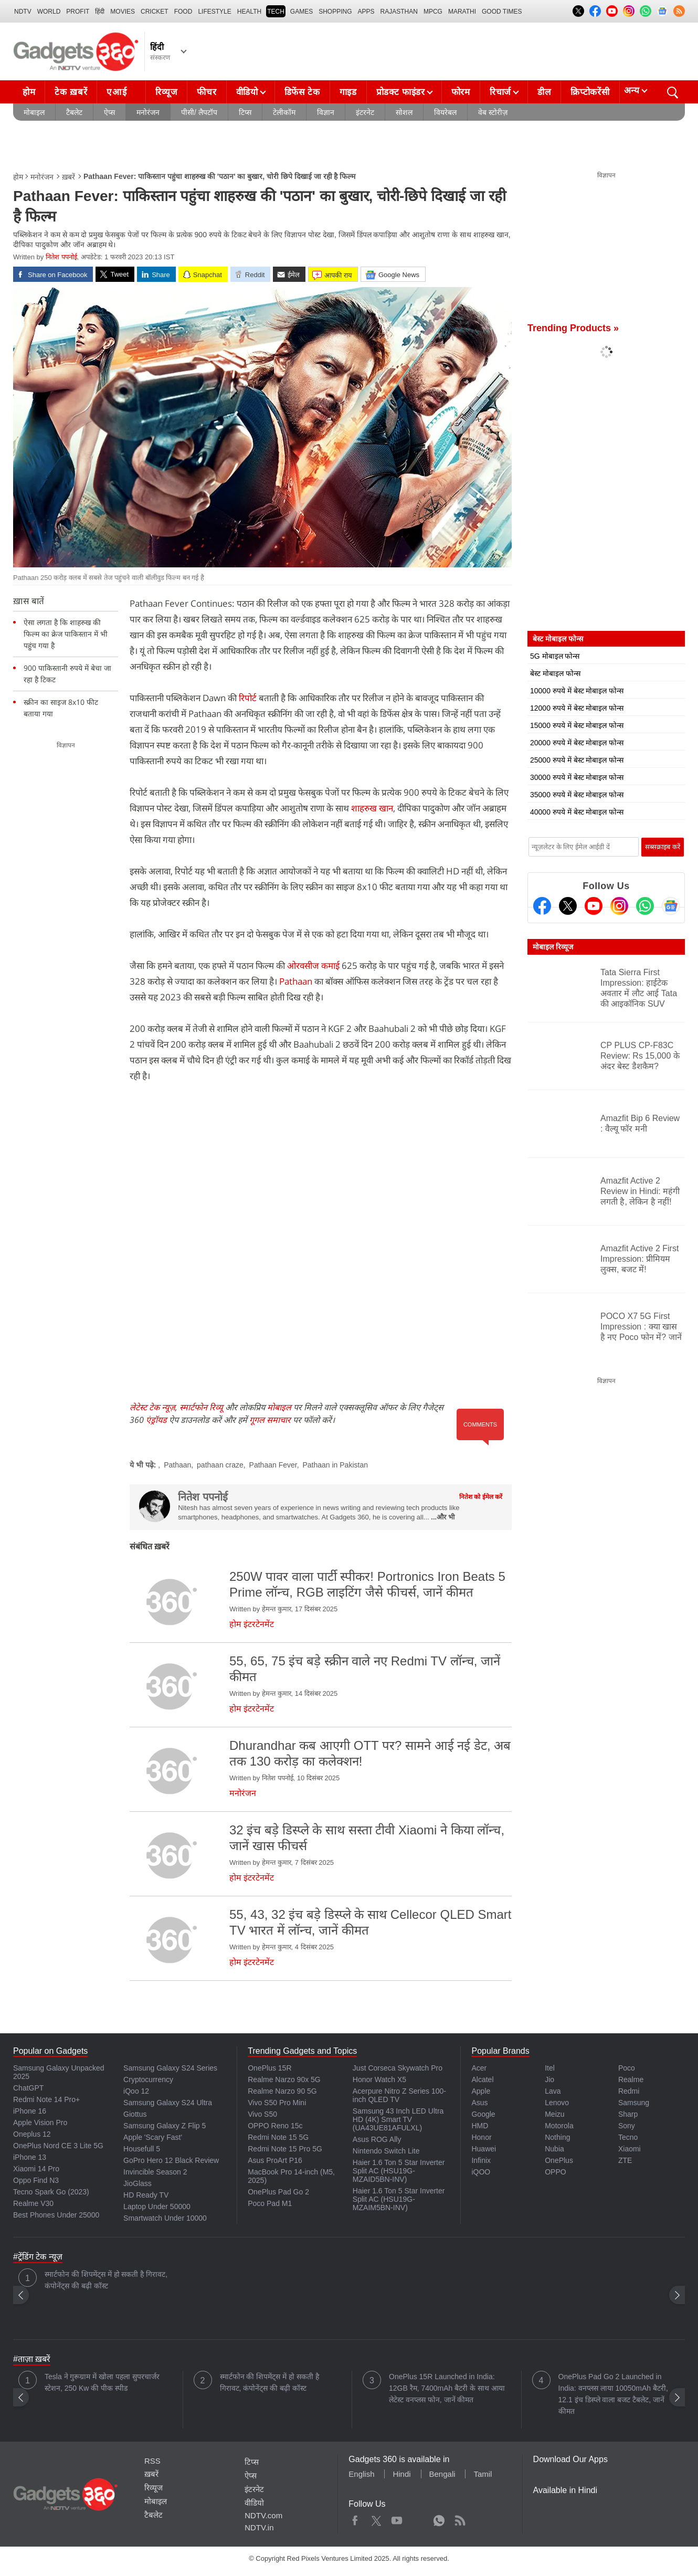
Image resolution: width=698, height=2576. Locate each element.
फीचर (206, 92)
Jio (549, 2079)
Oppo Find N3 (36, 2180)
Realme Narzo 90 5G (282, 2091)
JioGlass (137, 2183)
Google (483, 2114)
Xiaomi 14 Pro (36, 2169)
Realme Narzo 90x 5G (284, 2079)
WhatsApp (439, 2518)
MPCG (433, 11)
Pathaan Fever (273, 1465)
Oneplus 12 (32, 2134)
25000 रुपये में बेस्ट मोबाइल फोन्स (576, 760)
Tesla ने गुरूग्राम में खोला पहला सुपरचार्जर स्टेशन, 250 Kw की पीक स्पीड (102, 2382)
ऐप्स (109, 112)
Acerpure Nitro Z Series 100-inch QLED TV (399, 2095)
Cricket (154, 11)
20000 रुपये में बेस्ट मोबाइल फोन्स (576, 742)
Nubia (554, 2149)
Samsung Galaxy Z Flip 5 (164, 2125)
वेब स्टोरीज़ (492, 112)
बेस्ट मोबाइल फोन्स (555, 673)
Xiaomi (629, 2149)
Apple (480, 2091)
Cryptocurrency (148, 2079)
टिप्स (245, 112)
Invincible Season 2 (155, 2172)
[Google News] (671, 906)
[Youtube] (593, 906)
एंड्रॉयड (156, 1420)
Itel (550, 2068)
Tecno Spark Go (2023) (51, 2192)
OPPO (555, 2172)
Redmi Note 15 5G (278, 2137)
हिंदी (99, 11)
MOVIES (122, 11)
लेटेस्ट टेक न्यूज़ (152, 1407)
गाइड (348, 92)
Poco (626, 2068)
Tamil (482, 2473)
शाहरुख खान (372, 808)
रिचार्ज (500, 92)
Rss (459, 2518)
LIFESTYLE (214, 11)
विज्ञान (325, 112)
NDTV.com (263, 2515)
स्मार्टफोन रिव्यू (201, 1407)
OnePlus (559, 2160)
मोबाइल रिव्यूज (553, 947)
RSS (152, 2460)
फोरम (460, 92)
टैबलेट (74, 112)
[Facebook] (542, 906)
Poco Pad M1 (270, 2203)
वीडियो (247, 92)
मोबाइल (34, 112)
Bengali (442, 2473)
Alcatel (482, 2079)
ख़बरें (68, 177)
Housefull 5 (141, 2149)
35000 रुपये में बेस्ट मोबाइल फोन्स (576, 794)
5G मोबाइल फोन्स (554, 656)
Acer (479, 2068)
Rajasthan (399, 11)
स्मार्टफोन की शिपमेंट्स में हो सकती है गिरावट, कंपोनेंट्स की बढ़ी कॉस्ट (106, 2280)
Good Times (502, 11)
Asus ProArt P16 (275, 2160)
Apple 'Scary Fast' (152, 2137)
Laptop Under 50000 (157, 2206)
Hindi (401, 2473)
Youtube (397, 2518)
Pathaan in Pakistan (335, 1465)
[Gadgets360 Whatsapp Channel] (645, 906)
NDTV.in (259, 2527)
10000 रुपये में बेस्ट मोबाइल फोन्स (576, 691)
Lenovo (557, 2102)
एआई (125, 89)
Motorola (559, 2125)
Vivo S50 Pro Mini (277, 2102)
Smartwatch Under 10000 (165, 2218)
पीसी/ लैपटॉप (199, 112)
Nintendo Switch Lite (386, 2151)
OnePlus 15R (269, 2068)
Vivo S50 (262, 2114)
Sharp (628, 2114)
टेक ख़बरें (71, 92)
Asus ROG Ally (377, 2139)
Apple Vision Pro (40, 2122)
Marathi (462, 11)
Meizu (554, 2114)
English (361, 2473)
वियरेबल (445, 112)
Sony (626, 2125)
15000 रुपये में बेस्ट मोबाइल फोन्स (576, 725)
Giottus (134, 2114)
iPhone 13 (29, 2157)
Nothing (557, 2137)
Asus (479, 2102)
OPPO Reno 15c (275, 2125)
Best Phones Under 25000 (56, 2215)
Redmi (628, 2091)
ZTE (625, 2160)
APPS (366, 11)
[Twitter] (568, 906)
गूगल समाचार (270, 1420)
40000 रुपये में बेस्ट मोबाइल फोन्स (576, 812)
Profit (77, 11)
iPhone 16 (29, 2111)
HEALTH (249, 11)
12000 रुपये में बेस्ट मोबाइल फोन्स (576, 708)
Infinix (481, 2160)
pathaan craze (220, 1465)
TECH (275, 11)
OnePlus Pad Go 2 (278, 2192)
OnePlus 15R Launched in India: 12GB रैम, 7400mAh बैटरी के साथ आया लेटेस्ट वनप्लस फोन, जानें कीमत (447, 2388)
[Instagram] (619, 906)
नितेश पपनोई (61, 257)
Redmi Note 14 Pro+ (46, 2099)
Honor (481, 2137)
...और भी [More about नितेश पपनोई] (442, 1517)
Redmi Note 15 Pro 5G (285, 2149)
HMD (479, 2125)
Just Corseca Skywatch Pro (397, 2068)
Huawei (483, 2149)
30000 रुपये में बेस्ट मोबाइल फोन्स (576, 777)
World (49, 11)
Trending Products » (573, 328)
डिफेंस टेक (302, 92)
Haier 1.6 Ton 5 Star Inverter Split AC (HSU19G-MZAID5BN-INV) (399, 2170)
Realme (630, 2079)
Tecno (628, 2137)
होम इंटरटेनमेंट (251, 1624)
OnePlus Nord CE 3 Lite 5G (58, 2145)
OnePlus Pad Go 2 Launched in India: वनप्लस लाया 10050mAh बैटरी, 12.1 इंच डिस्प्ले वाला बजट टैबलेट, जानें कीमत (613, 2393)
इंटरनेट (365, 112)
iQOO (480, 2172)
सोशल (404, 112)
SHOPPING (335, 11)
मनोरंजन (148, 112)
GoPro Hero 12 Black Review (171, 2160)
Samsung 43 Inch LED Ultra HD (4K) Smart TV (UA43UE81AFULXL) (398, 2119)
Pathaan (295, 981)
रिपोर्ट (248, 698)
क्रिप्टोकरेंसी (589, 92)
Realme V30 (33, 2203)
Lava (552, 2091)
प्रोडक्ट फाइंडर (400, 92)
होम (29, 92)
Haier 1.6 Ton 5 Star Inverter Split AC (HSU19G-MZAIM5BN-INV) (399, 2199)
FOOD (183, 11)
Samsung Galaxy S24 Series (170, 2068)
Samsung (633, 2102)
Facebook (355, 2518)
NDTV (22, 11)
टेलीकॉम (284, 112)
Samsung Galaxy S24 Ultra (167, 2102)
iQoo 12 (136, 2091)
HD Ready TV (145, 2195)
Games (301, 11)
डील (544, 92)
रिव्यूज (166, 92)
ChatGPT (28, 2088)
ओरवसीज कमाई (313, 965)
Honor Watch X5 (379, 2079)
